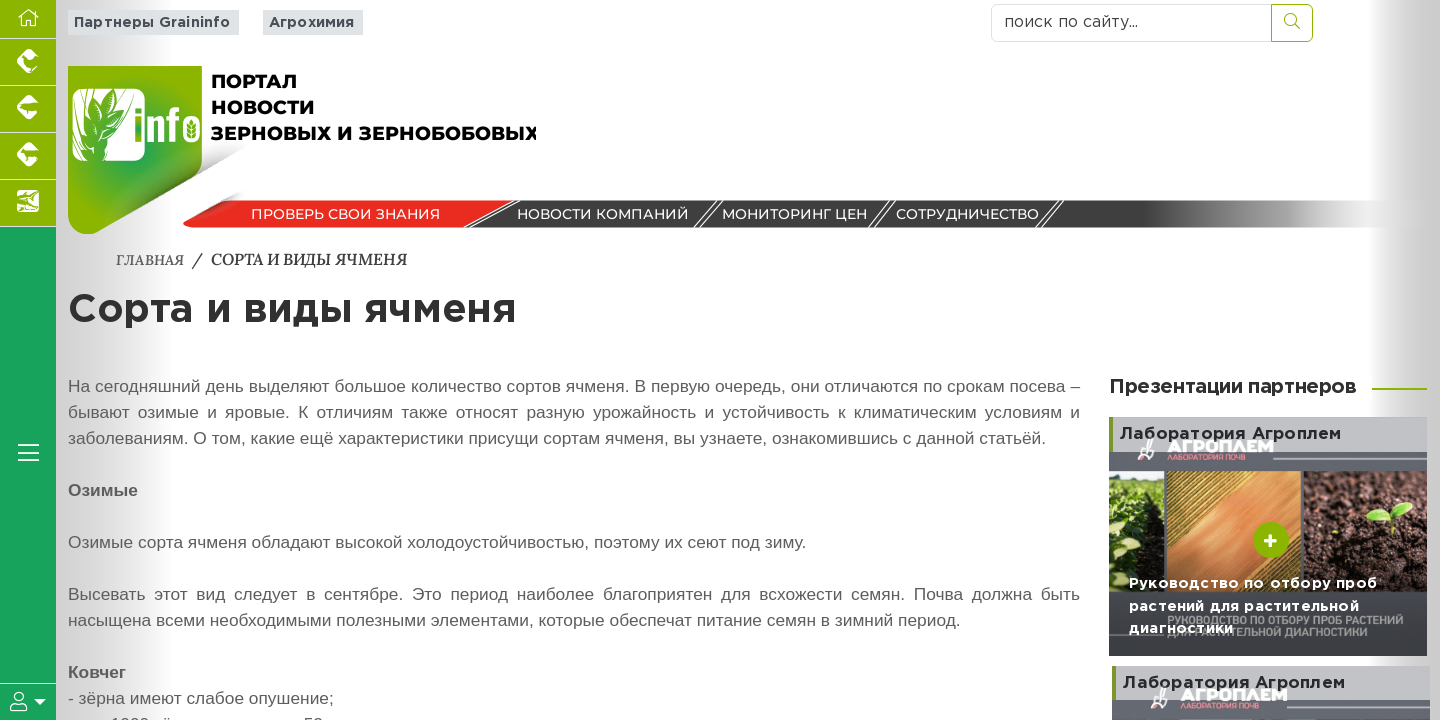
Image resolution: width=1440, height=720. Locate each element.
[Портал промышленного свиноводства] (28, 109)
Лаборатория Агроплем (1241, 433)
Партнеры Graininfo (144, 22)
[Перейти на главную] (28, 19)
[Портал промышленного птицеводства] (28, 62)
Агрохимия (295, 22)
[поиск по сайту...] (1131, 23)
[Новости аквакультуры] (28, 203)
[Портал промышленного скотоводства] (28, 156)
